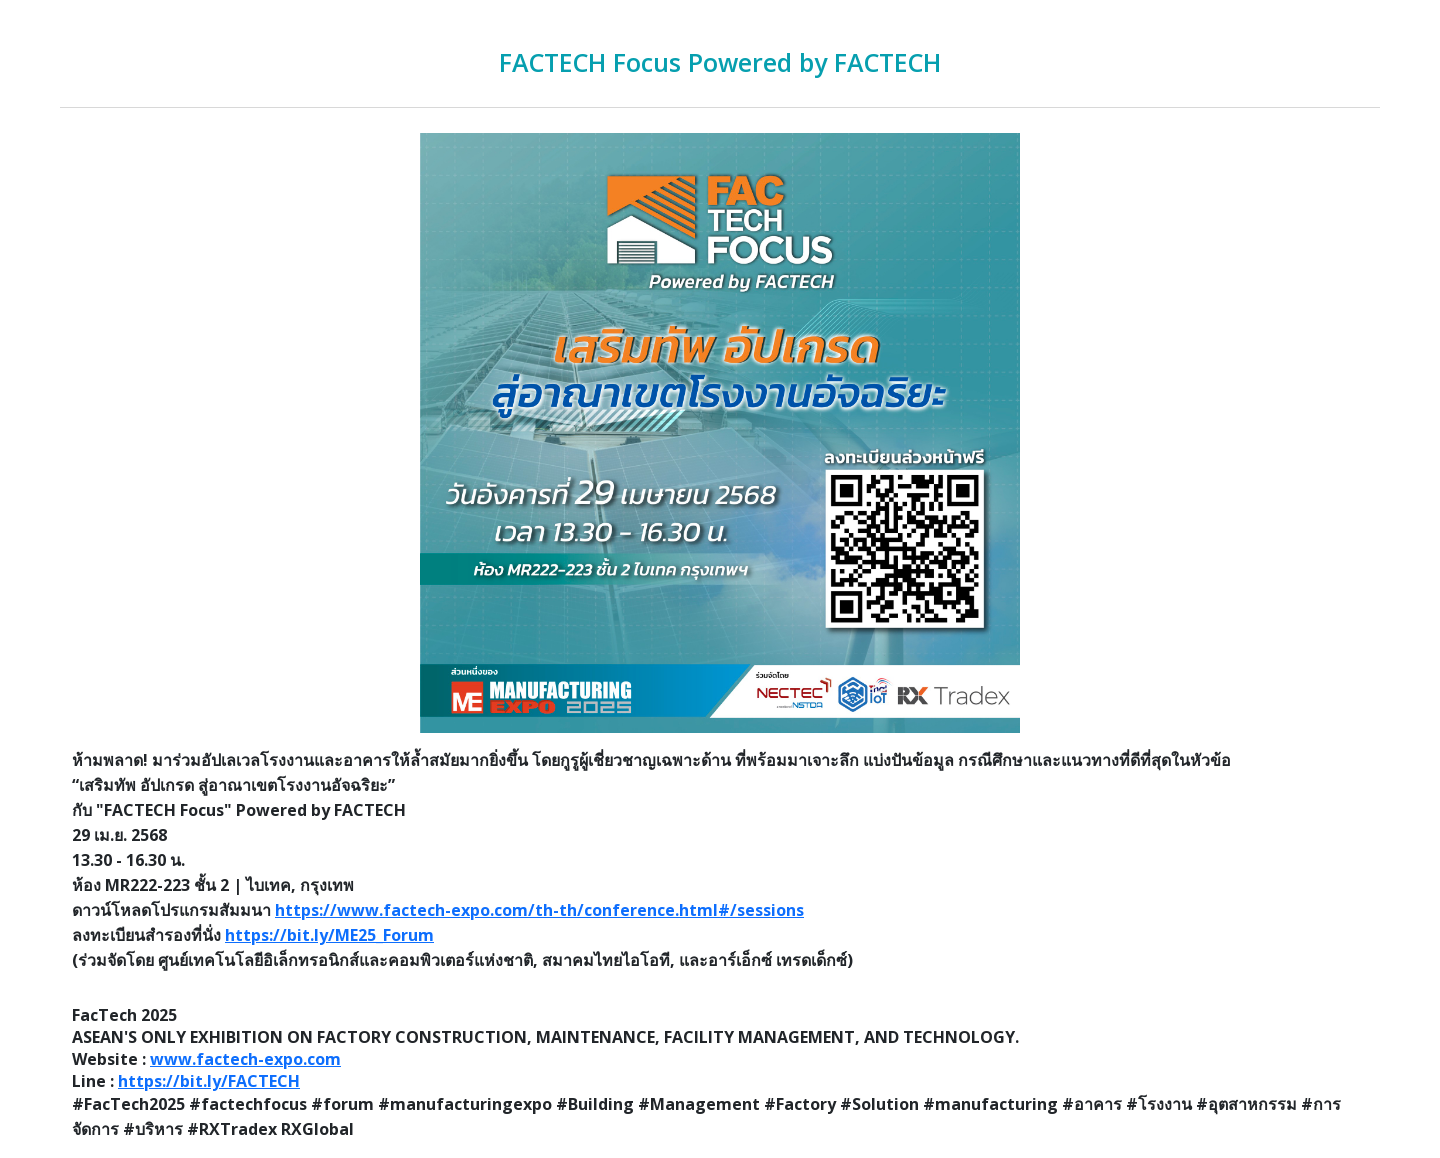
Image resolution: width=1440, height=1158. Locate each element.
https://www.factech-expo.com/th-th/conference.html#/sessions (539, 910)
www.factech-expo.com (245, 1059)
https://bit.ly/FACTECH (209, 1081)
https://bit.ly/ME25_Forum (329, 935)
